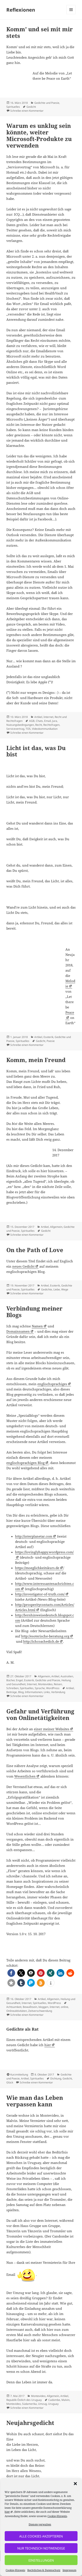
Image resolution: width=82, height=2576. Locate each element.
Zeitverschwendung (40, 2011)
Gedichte (46, 1289)
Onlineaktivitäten (16, 2011)
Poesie (51, 1041)
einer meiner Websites (53, 1729)
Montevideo (45, 1684)
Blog (21, 1692)
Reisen (58, 1684)
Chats (39, 721)
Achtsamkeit (13, 2007)
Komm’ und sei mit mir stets (39, 32)
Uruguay (53, 2404)
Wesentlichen (27, 1776)
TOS (28, 729)
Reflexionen (20, 9)
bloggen (43, 2007)
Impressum (69, 2570)
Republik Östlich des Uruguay (24, 2400)
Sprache (40, 1688)
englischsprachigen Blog (27, 1463)
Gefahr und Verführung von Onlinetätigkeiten (40, 1714)
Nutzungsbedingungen (20, 725)
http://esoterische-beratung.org (47, 1636)
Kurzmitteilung (19, 2074)
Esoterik (48, 1037)
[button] (75, 2483)
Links (47, 1692)
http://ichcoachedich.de (43, 1641)
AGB (32, 721)
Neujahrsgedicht (30, 2423)
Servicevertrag (15, 729)
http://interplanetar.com (35, 1536)
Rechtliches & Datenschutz (43, 2570)
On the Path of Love (34, 1250)
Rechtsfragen (51, 725)
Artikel (38, 717)
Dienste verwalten (40, 2524)
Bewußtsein (30, 2007)
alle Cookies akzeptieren (41, 2536)
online (64, 2007)
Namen (39, 1326)
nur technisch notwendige (41, 2548)
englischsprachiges (54, 1384)
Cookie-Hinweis (57, 2516)
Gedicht (31, 107)
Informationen (33, 1692)
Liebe (56, 1289)
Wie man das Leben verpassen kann (34, 2101)
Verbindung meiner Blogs (34, 1311)
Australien (67, 1676)
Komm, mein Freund (36, 1060)
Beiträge (11, 1692)
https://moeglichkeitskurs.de (39, 1568)
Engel (19, 1680)
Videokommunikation (45, 729)
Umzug (42, 2404)
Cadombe (54, 2400)
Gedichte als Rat (22, 2029)
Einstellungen (41, 2560)
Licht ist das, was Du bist (36, 751)
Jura (54, 721)
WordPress (52, 1688)
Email (47, 721)
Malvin (65, 2400)
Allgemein (56, 1227)
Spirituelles (13, 107)
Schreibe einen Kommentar (27, 111)
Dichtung (55, 2078)
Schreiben (12, 1688)
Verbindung (58, 1692)
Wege (64, 1289)
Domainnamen (20, 1331)
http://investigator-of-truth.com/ (42, 1594)
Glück (9, 2082)
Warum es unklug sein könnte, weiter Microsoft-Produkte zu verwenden (39, 135)
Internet (48, 717)
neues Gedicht (25, 1266)
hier (49, 2045)
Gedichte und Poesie (46, 103)
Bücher (10, 1680)
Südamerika (29, 2404)
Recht (38, 725)
